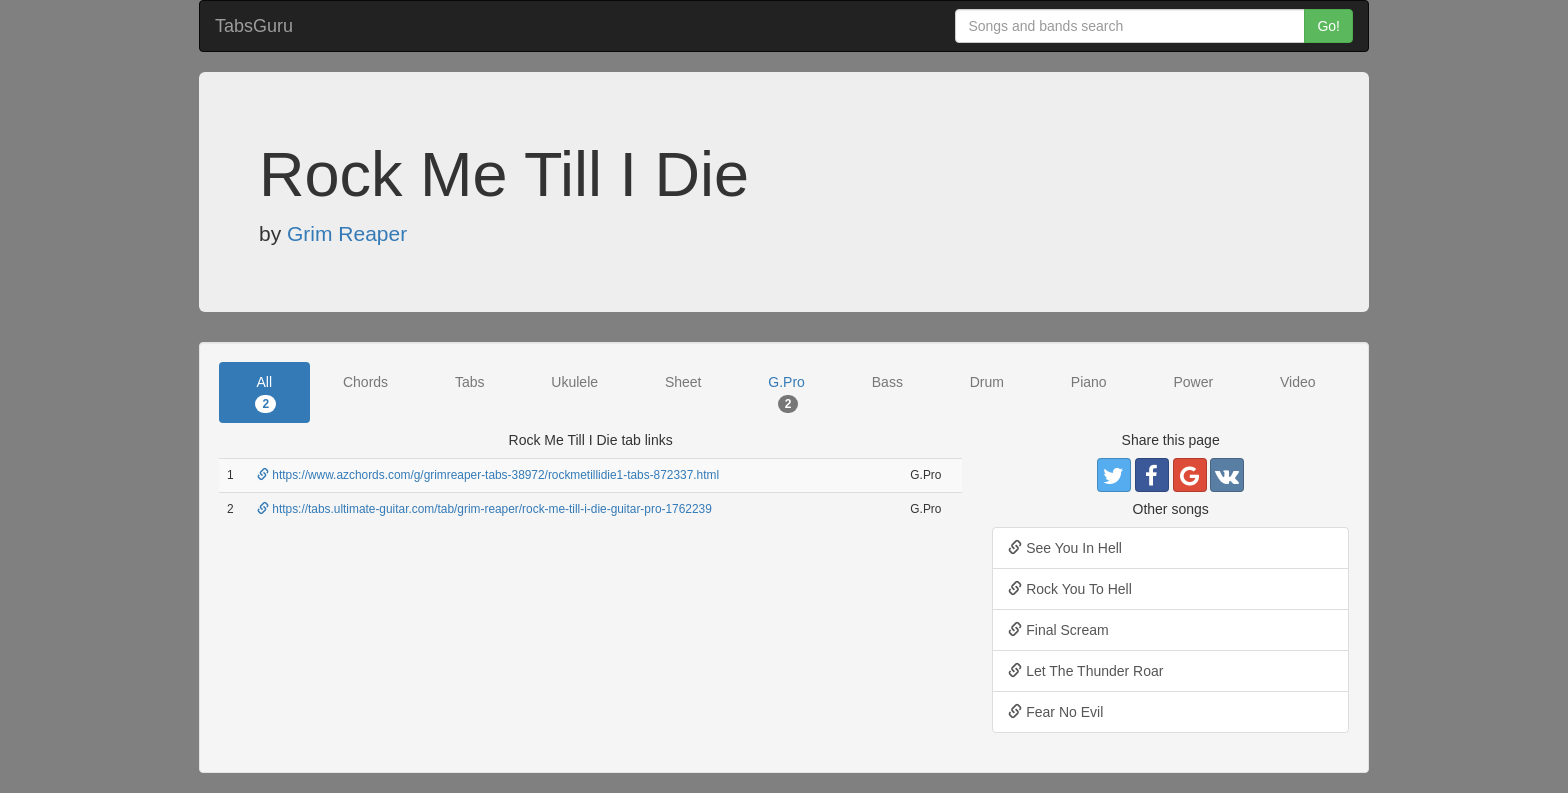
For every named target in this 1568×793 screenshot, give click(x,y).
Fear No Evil (1055, 712)
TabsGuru (254, 26)
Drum (987, 382)
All (265, 393)
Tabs (470, 382)
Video (1298, 382)
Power (1193, 382)
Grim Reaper (347, 233)
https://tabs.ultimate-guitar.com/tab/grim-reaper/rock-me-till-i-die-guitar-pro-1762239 (484, 509)
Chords (365, 382)
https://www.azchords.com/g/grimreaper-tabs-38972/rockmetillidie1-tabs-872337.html (488, 475)
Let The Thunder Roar (1085, 671)
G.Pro (786, 393)
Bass (887, 382)
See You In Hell (1065, 548)
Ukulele (574, 382)
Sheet (683, 382)
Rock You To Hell (1069, 589)
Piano (1089, 382)
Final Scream (1058, 630)
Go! (1328, 26)
